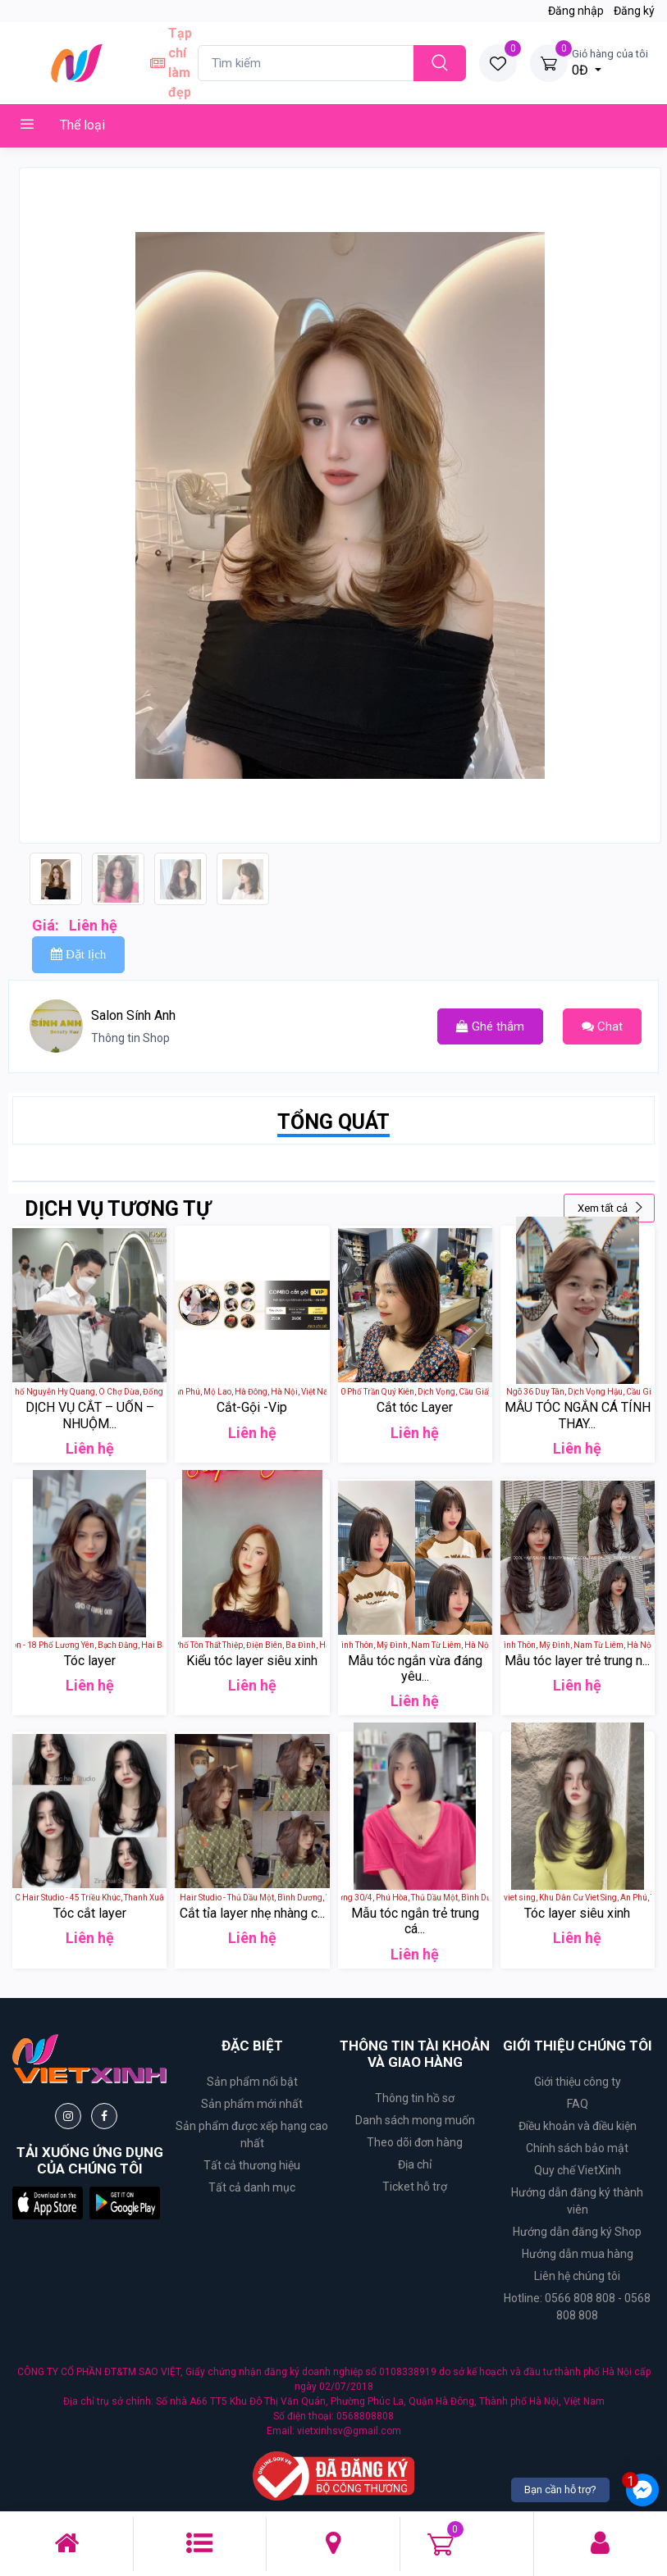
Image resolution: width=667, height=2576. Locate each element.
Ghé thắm (490, 1026)
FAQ (577, 2103)
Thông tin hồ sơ (415, 2098)
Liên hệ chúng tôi (577, 2275)
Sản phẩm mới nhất (252, 2103)
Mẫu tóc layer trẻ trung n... (577, 1660)
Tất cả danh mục (251, 2187)
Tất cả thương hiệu (251, 2165)
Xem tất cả (611, 1208)
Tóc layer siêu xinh (577, 1913)
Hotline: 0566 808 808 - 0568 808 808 (577, 2307)
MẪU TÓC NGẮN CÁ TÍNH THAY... (578, 1415)
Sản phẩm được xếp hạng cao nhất (252, 2134)
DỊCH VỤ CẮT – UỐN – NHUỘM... (89, 1415)
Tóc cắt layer (89, 1913)
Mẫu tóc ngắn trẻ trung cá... (415, 1921)
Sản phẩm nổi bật (252, 2081)
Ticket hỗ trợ (414, 2186)
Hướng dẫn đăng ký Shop (577, 2231)
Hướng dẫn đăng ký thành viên (577, 2201)
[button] (47, 2202)
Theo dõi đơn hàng (415, 2142)
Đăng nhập (576, 10)
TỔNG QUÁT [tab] (333, 1122)
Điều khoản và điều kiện (578, 2125)
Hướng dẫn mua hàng (577, 2253)
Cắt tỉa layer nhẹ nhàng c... (252, 1913)
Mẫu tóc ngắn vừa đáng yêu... (415, 1668)
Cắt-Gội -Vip (252, 1407)
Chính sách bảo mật (577, 2148)
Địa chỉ (415, 2164)
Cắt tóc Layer (415, 1407)
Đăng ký (634, 10)
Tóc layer (90, 1660)
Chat (602, 1026)
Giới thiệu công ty (577, 2081)
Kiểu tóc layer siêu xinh (252, 1660)
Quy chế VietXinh (577, 2170)
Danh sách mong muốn (415, 2120)
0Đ (610, 61)
